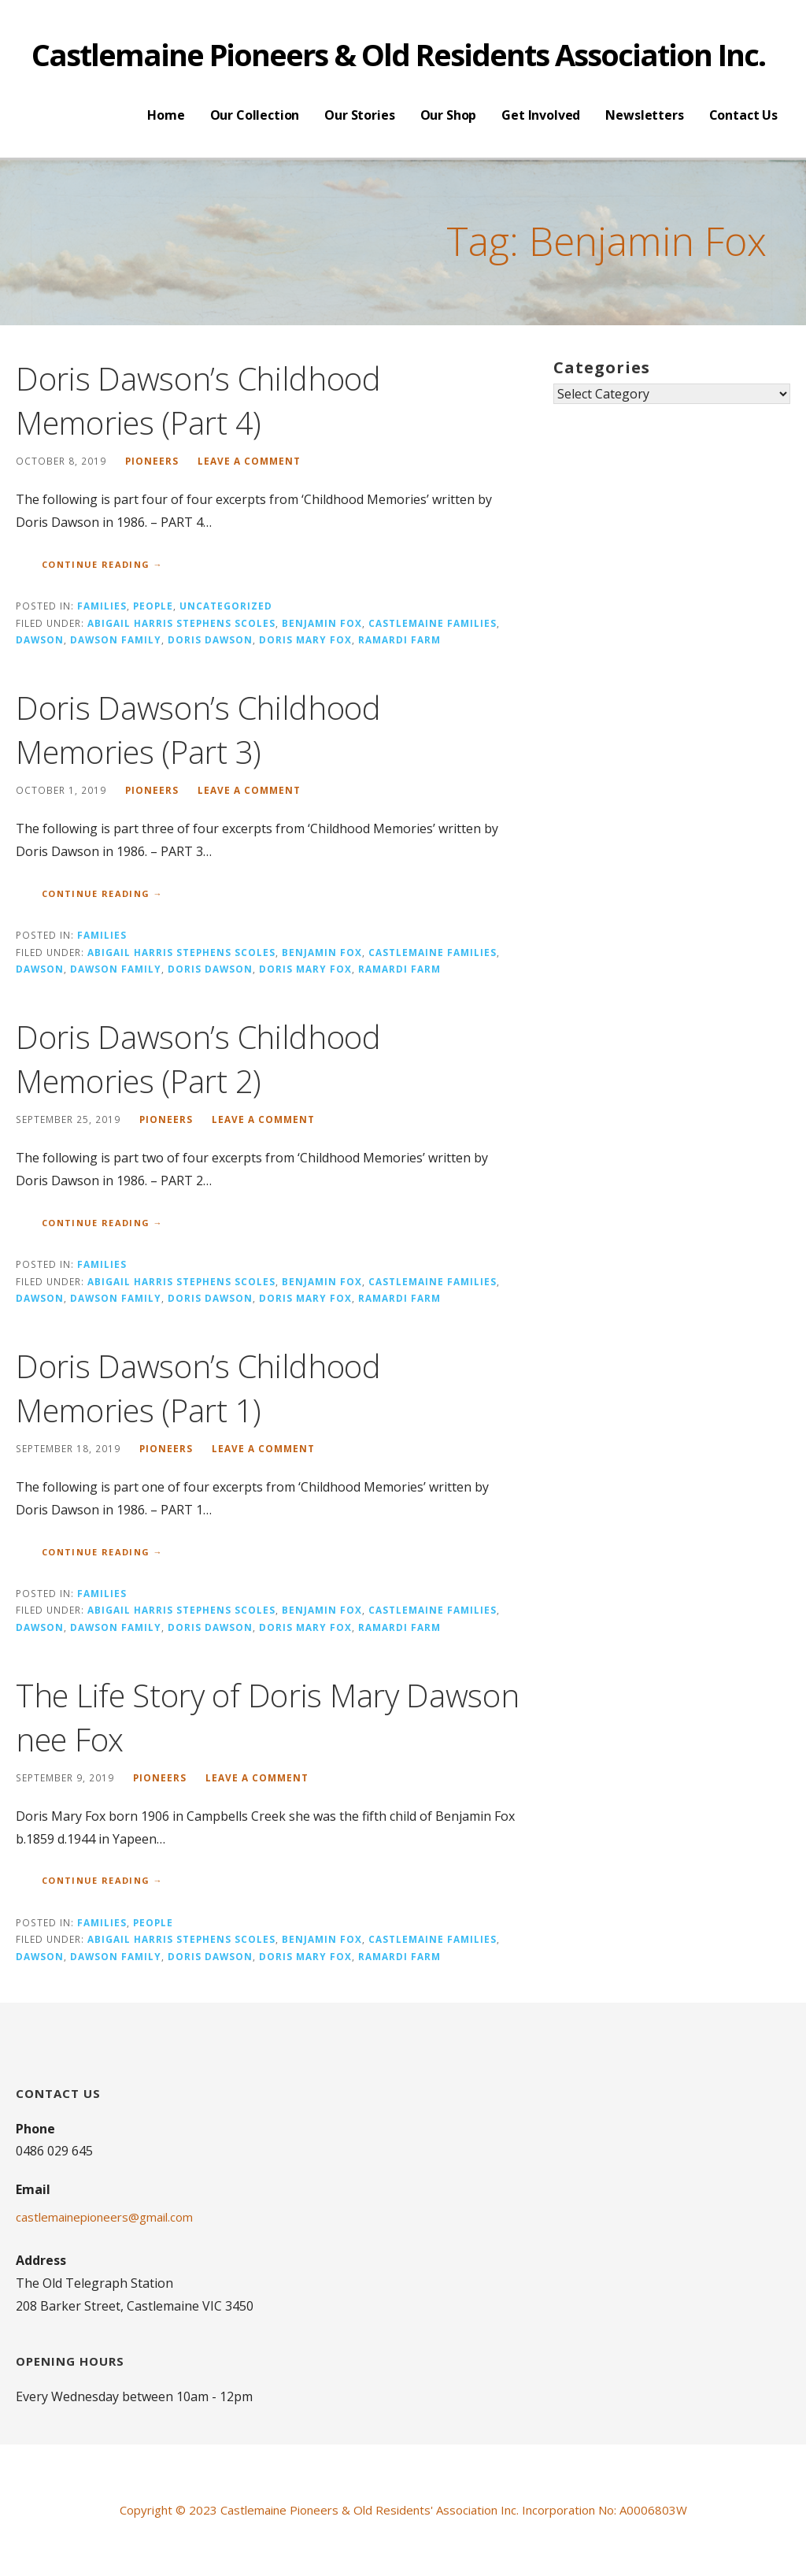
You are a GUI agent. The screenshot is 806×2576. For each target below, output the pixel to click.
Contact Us (743, 115)
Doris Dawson (210, 639)
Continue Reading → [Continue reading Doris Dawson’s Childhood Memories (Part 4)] (102, 564)
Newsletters (644, 115)
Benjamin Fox (322, 623)
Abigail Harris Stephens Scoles (181, 623)
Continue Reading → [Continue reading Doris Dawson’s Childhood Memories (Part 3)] (102, 893)
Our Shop (448, 115)
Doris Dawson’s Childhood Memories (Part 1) (198, 1388)
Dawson (40, 639)
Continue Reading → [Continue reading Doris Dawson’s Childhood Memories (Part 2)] (102, 1223)
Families (102, 605)
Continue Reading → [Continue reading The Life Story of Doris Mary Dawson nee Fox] (102, 1880)
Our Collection (255, 115)
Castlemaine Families (432, 623)
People (153, 605)
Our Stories (359, 115)
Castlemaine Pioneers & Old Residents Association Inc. (398, 54)
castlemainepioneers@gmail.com (104, 2217)
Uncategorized (225, 605)
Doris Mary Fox (305, 639)
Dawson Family (115, 639)
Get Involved (540, 115)
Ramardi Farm (399, 639)
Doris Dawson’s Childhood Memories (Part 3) (198, 729)
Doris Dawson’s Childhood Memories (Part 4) (198, 400)
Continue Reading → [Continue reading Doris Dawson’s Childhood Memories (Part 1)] (102, 1552)
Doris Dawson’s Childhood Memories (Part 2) (198, 1059)
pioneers (152, 460)
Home (165, 115)
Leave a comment (249, 460)
